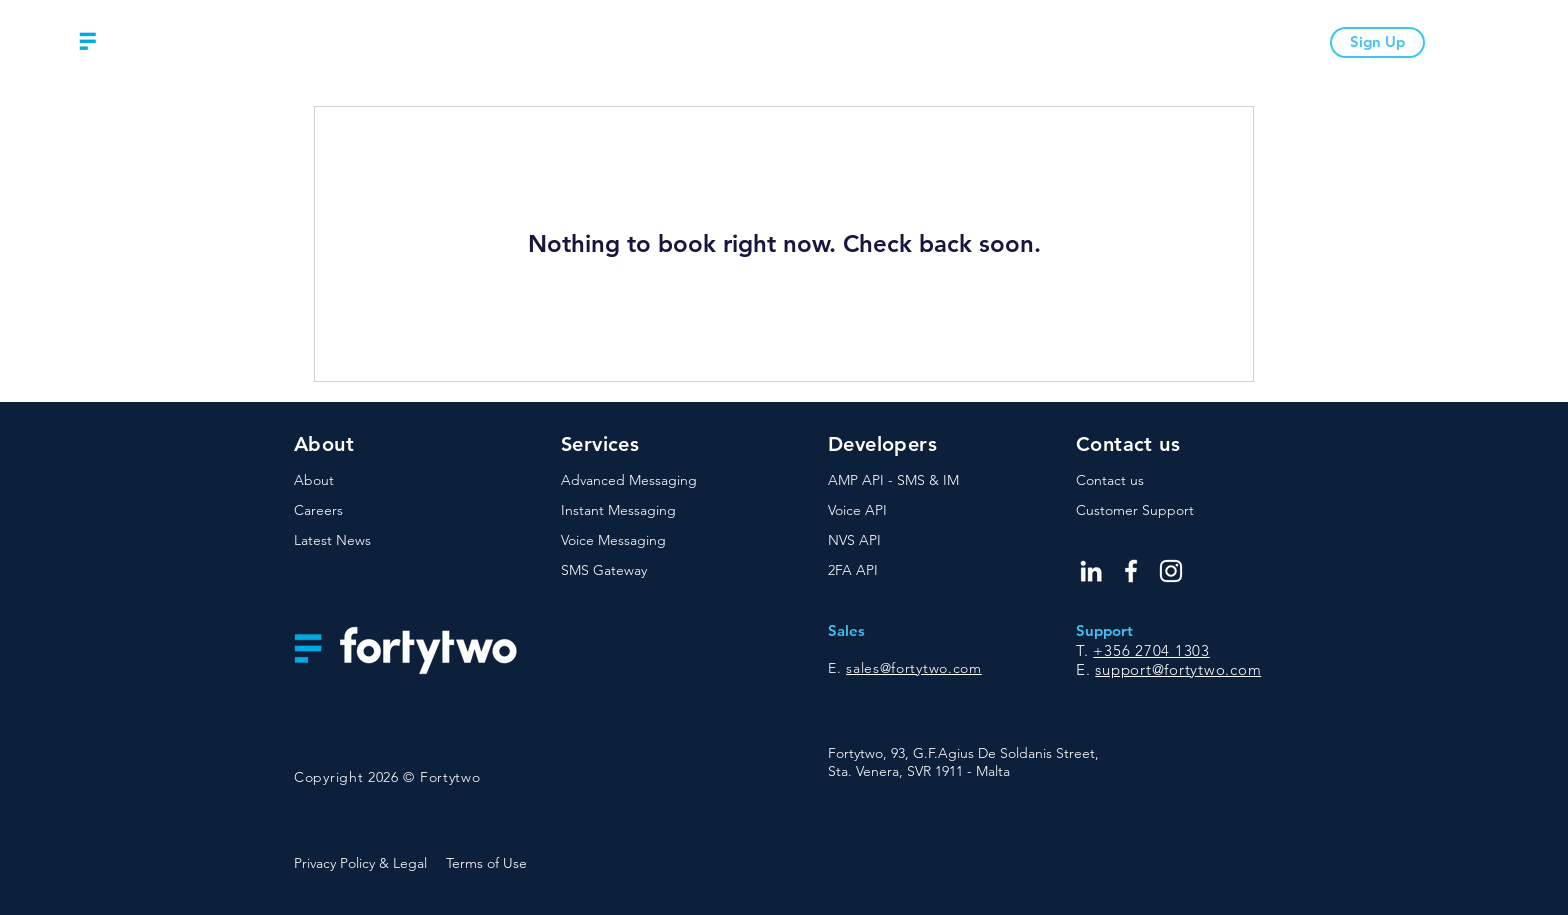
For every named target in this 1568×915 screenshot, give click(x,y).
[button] (605, 42)
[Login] (1448, 42)
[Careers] (365, 511)
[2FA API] (899, 571)
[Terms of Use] (490, 864)
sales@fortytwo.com (914, 668)
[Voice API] (899, 511)
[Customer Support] (1147, 511)
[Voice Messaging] (632, 541)
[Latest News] (365, 541)
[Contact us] (1147, 481)
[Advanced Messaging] (632, 481)
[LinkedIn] (1091, 571)
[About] (365, 481)
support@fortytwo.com (1178, 669)
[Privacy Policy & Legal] (365, 864)
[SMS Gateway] (632, 571)
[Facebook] (1131, 571)
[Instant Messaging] (632, 511)
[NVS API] (899, 541)
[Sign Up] (1377, 42)
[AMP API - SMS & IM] (899, 481)
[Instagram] (1171, 571)
